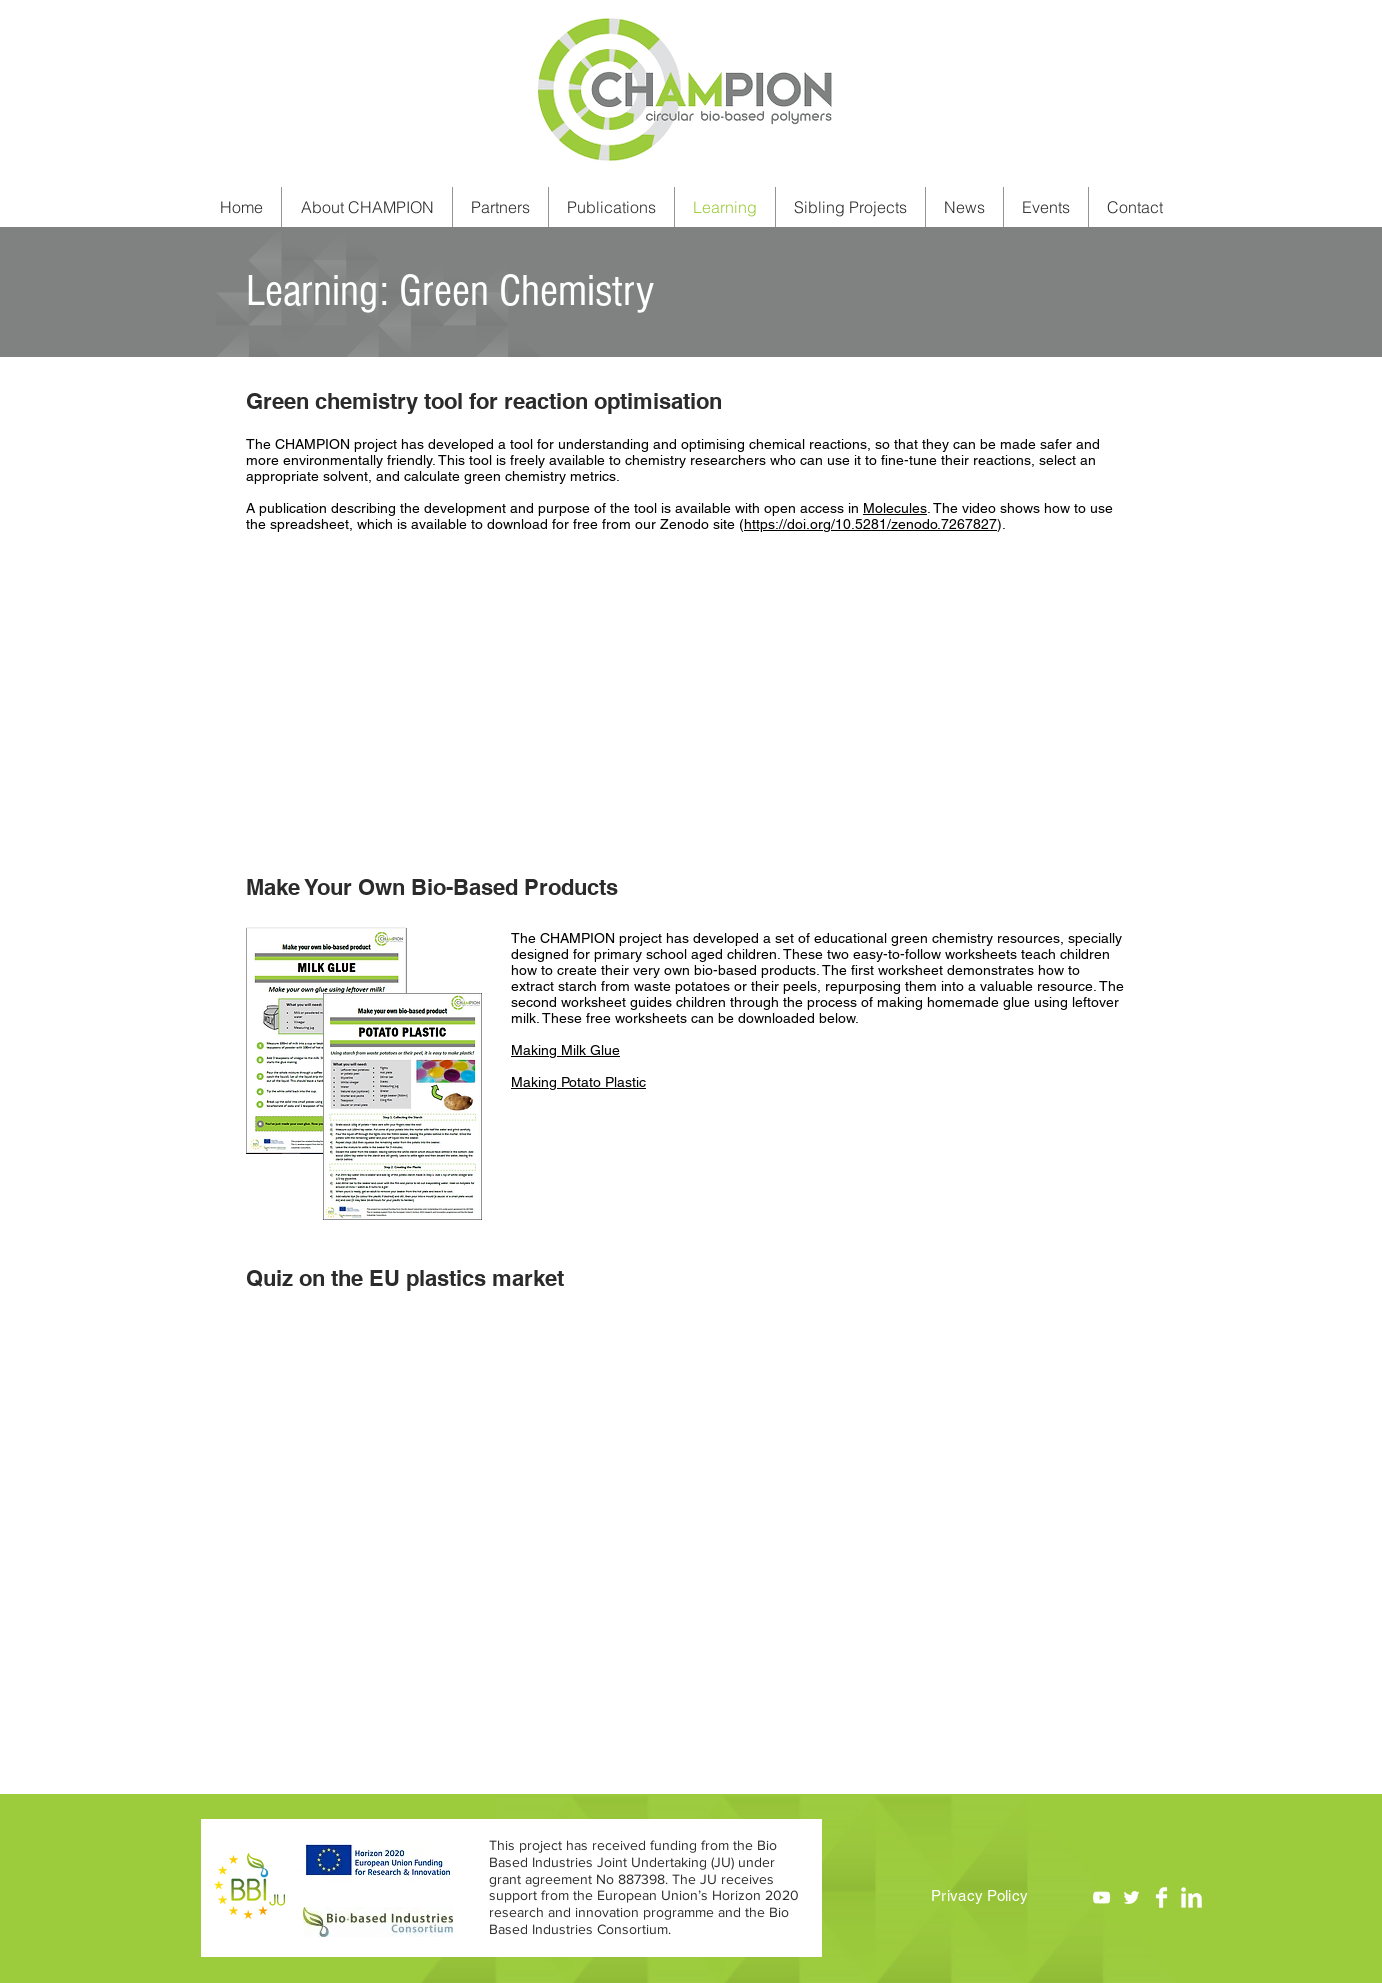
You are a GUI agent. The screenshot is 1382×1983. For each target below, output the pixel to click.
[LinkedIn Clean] (1191, 1897)
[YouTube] (1101, 1897)
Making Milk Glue (565, 1050)
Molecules (895, 508)
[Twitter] (1131, 1897)
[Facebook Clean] (1161, 1897)
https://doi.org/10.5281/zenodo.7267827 (870, 524)
